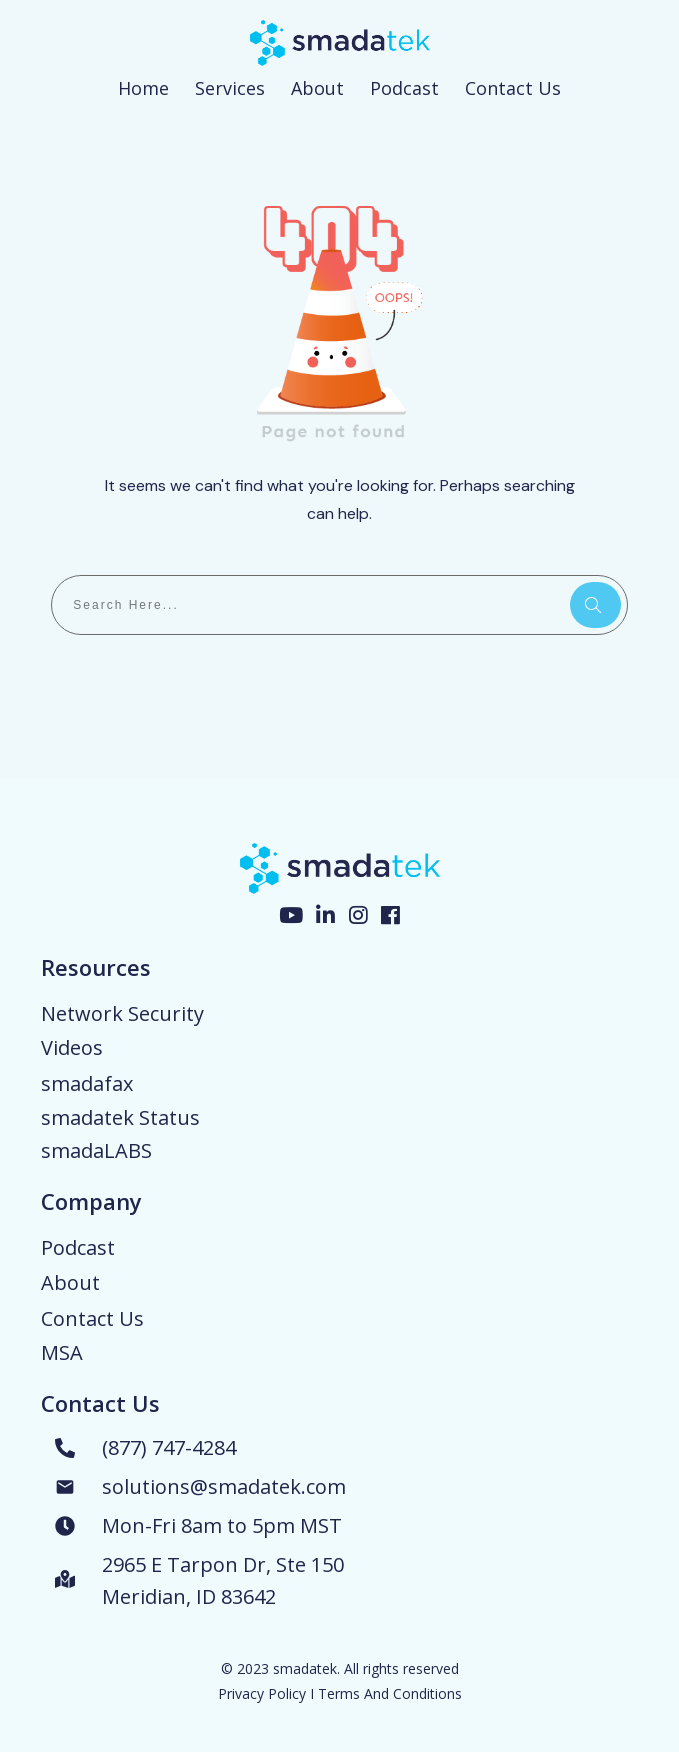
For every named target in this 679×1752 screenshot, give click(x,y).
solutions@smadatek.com (224, 1486)
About (70, 1282)
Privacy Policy (262, 1693)
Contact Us (92, 1318)
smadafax (87, 1083)
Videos (72, 1047)
